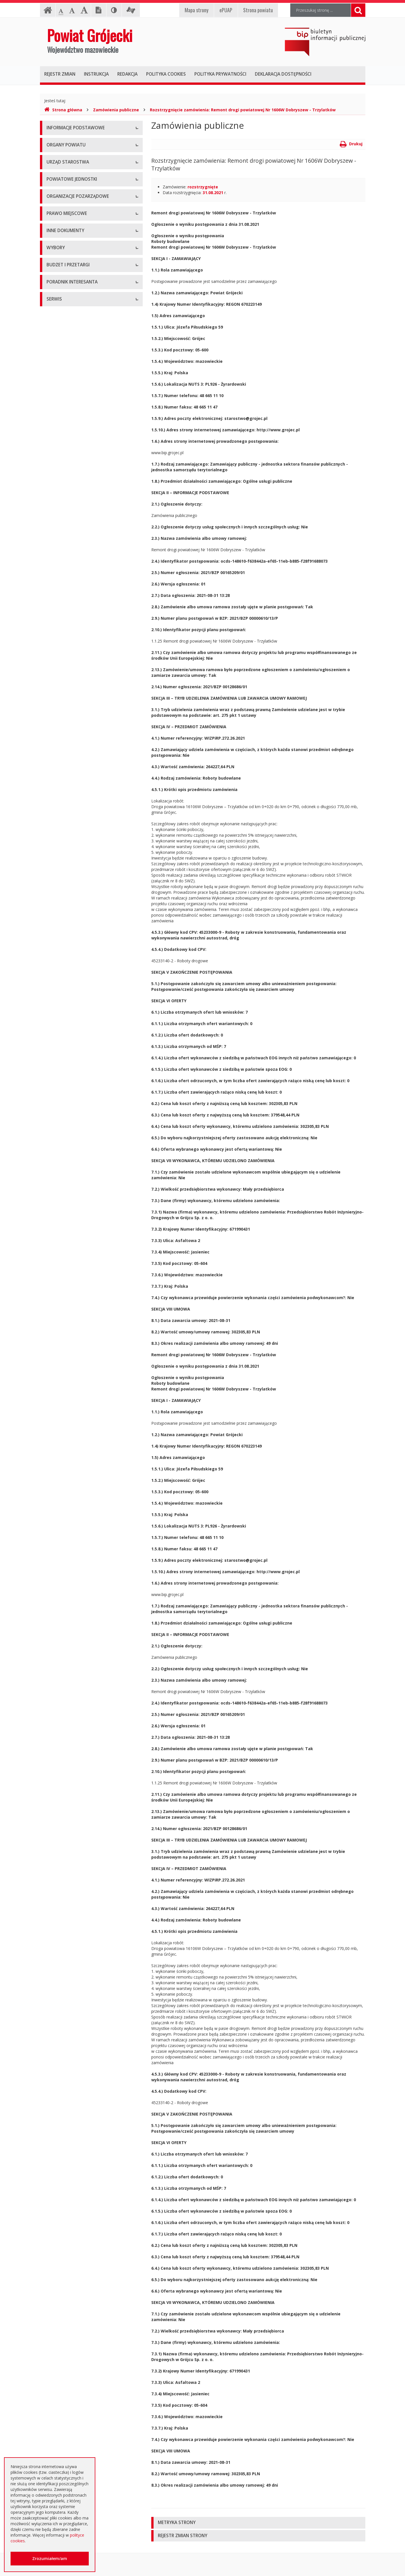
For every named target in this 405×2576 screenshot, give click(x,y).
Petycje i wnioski (62, 763)
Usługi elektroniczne (65, 1097)
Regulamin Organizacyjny (70, 509)
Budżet (53, 939)
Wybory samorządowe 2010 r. (74, 806)
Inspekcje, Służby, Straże (69, 398)
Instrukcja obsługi (63, 141)
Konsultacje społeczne (67, 441)
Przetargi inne (59, 990)
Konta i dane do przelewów (72, 1142)
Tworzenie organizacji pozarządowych (82, 479)
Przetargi (55, 888)
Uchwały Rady (59, 522)
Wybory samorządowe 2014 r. (74, 819)
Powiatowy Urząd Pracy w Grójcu (77, 385)
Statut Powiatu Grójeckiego (72, 586)
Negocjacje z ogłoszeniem (71, 965)
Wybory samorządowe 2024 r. (74, 845)
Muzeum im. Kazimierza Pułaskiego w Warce (88, 347)
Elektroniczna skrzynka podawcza (77, 1072)
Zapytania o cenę (62, 1003)
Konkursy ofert (60, 454)
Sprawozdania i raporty (68, 648)
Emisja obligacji (61, 1029)
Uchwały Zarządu (62, 535)
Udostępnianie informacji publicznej (79, 154)
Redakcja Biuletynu (64, 1197)
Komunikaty (57, 738)
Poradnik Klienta (61, 1059)
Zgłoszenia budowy (64, 725)
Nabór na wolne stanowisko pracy (78, 291)
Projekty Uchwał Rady (67, 599)
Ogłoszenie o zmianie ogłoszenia (77, 952)
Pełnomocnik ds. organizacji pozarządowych (87, 467)
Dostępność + (60, 1155)
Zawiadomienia (61, 712)
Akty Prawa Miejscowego (70, 548)
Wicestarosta (59, 235)
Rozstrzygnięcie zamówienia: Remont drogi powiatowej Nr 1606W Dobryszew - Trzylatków (243, 109)
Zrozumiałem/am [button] (49, 2558)
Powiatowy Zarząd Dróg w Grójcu (78, 334)
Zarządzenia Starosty (66, 561)
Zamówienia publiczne (116, 109)
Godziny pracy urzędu (66, 1129)
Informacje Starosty (65, 686)
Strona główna (63, 109)
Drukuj (351, 143)
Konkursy (55, 278)
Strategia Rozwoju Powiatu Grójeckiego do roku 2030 (86, 615)
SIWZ (51, 913)
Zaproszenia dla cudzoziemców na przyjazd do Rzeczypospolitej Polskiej (87, 1113)
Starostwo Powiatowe (67, 265)
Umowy (54, 900)
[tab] (258, 2523)
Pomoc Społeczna (63, 372)
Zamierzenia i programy (68, 674)
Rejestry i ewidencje (65, 699)
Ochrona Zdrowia (63, 360)
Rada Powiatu (59, 197)
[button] (258, 2523)
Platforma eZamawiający (70, 875)
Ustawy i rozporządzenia (69, 661)
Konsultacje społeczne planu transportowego (88, 751)
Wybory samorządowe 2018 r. (74, 832)
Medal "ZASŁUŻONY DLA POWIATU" (80, 574)
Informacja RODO (63, 167)
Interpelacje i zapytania (68, 776)
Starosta (54, 223)
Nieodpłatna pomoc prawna (72, 1085)
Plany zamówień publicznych (73, 1016)
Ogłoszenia (57, 926)
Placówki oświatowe (65, 321)
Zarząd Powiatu (61, 210)
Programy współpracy (67, 428)
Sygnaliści (55, 1167)
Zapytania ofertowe (65, 978)
